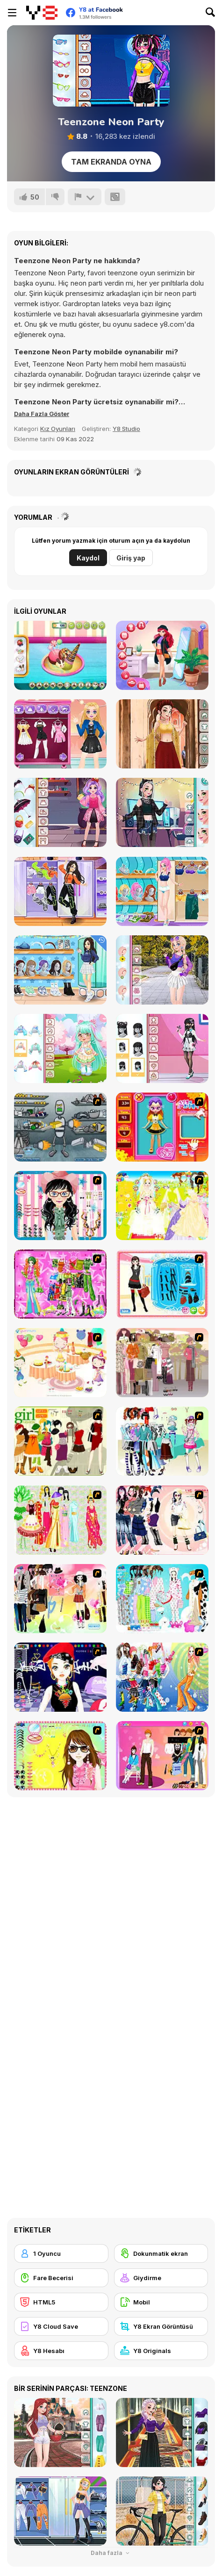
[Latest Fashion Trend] (162, 1677)
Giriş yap (130, 558)
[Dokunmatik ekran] (161, 2253)
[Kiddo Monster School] (60, 812)
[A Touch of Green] (60, 1284)
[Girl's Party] (60, 1362)
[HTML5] (61, 2302)
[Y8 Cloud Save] (61, 2326)
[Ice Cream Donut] (60, 655)
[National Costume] (60, 1520)
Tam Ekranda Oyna (111, 161)
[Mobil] (161, 2302)
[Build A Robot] (60, 1127)
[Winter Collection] (162, 1441)
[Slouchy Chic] (60, 1598)
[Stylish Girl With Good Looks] (60, 1677)
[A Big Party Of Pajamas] (162, 1598)
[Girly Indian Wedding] (162, 733)
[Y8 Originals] (161, 2350)
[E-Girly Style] (162, 812)
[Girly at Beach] (162, 891)
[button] (41, 414)
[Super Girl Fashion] (60, 1441)
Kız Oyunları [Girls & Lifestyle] (57, 428)
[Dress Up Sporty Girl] (162, 1520)
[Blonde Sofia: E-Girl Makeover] (60, 733)
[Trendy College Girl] (162, 970)
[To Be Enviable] (60, 1755)
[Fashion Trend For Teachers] (162, 1362)
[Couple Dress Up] (162, 1755)
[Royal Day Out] (162, 655)
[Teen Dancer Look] (60, 891)
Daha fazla (111, 2552)
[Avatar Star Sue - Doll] (162, 1127)
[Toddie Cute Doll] (60, 1048)
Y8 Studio (126, 428)
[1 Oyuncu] (61, 2253)
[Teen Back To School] (60, 970)
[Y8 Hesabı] (61, 2350)
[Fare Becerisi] (61, 2277)
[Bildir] (84, 196)
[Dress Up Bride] (162, 1205)
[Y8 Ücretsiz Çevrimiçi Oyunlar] (41, 13)
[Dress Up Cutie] (60, 1205)
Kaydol (88, 558)
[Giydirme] (161, 2277)
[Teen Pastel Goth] (162, 1048)
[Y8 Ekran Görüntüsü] (161, 2326)
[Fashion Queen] (162, 1284)
